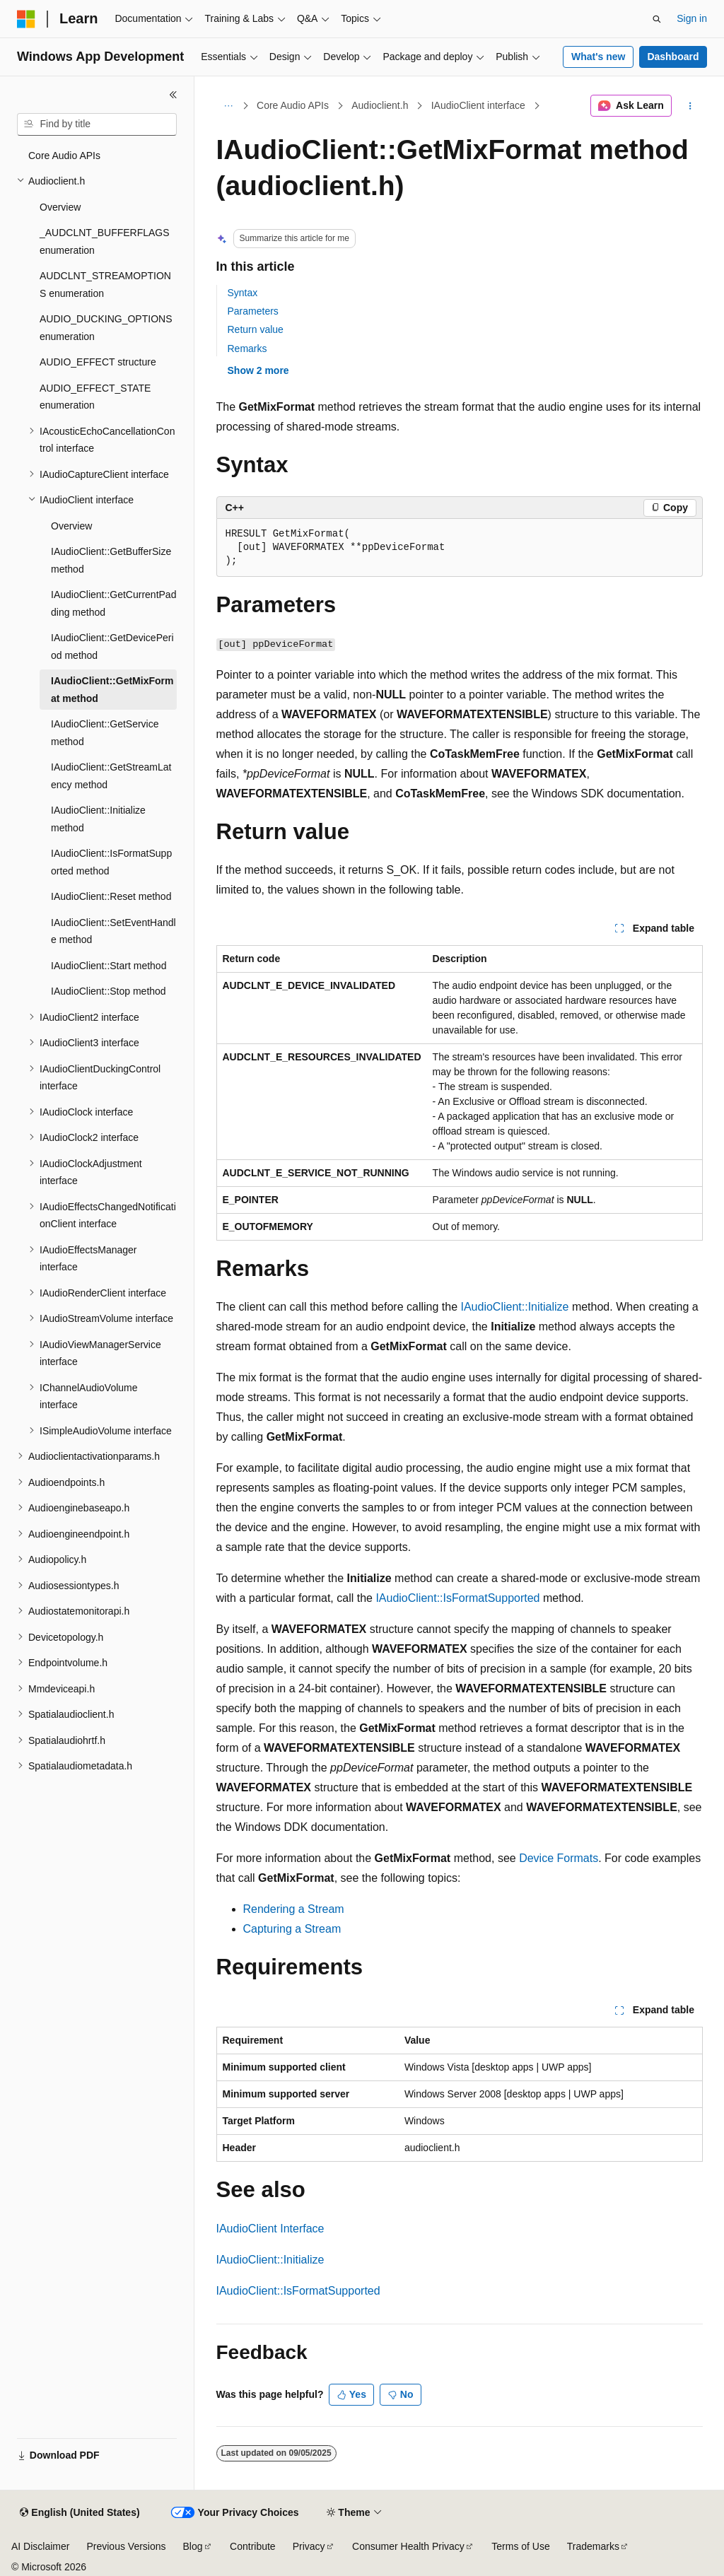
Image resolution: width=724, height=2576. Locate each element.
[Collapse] (173, 94)
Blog (193, 2546)
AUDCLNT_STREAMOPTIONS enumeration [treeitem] (105, 284)
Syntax (243, 292)
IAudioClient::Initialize (514, 1307)
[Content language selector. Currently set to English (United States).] (79, 2513)
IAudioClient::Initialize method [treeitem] (98, 818)
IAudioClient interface (478, 105)
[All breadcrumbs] (228, 106)
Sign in (692, 18)
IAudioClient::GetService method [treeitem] (105, 732)
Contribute (253, 2546)
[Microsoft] (26, 19)
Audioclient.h (379, 105)
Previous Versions (125, 2546)
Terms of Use (520, 2546)
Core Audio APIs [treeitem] (64, 155)
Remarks (247, 348)
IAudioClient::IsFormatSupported (457, 1598)
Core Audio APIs (293, 105)
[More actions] (689, 106)
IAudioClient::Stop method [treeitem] (108, 991)
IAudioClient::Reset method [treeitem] (111, 896)
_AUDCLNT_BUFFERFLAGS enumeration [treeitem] (105, 241)
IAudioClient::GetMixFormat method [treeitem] (112, 689)
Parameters (253, 311)
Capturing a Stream (292, 1929)
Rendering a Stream (293, 1909)
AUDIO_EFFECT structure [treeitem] (98, 362)
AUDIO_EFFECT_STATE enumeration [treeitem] (95, 396)
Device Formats (558, 1858)
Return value (256, 329)
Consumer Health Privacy (408, 2546)
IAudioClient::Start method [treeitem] (108, 965)
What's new (598, 56)
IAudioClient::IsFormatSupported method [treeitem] (111, 862)
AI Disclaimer (40, 2546)
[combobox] (97, 124)
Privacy (309, 2546)
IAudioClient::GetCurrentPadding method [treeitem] (113, 603)
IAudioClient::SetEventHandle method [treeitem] (113, 931)
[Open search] (657, 19)
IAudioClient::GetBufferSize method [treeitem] (111, 560)
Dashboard (673, 56)
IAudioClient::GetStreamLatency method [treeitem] (111, 775)
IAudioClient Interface (270, 2229)
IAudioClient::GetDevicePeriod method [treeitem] (112, 646)
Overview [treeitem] (60, 207)
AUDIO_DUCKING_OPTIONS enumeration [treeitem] (106, 327)
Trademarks (593, 2546)
